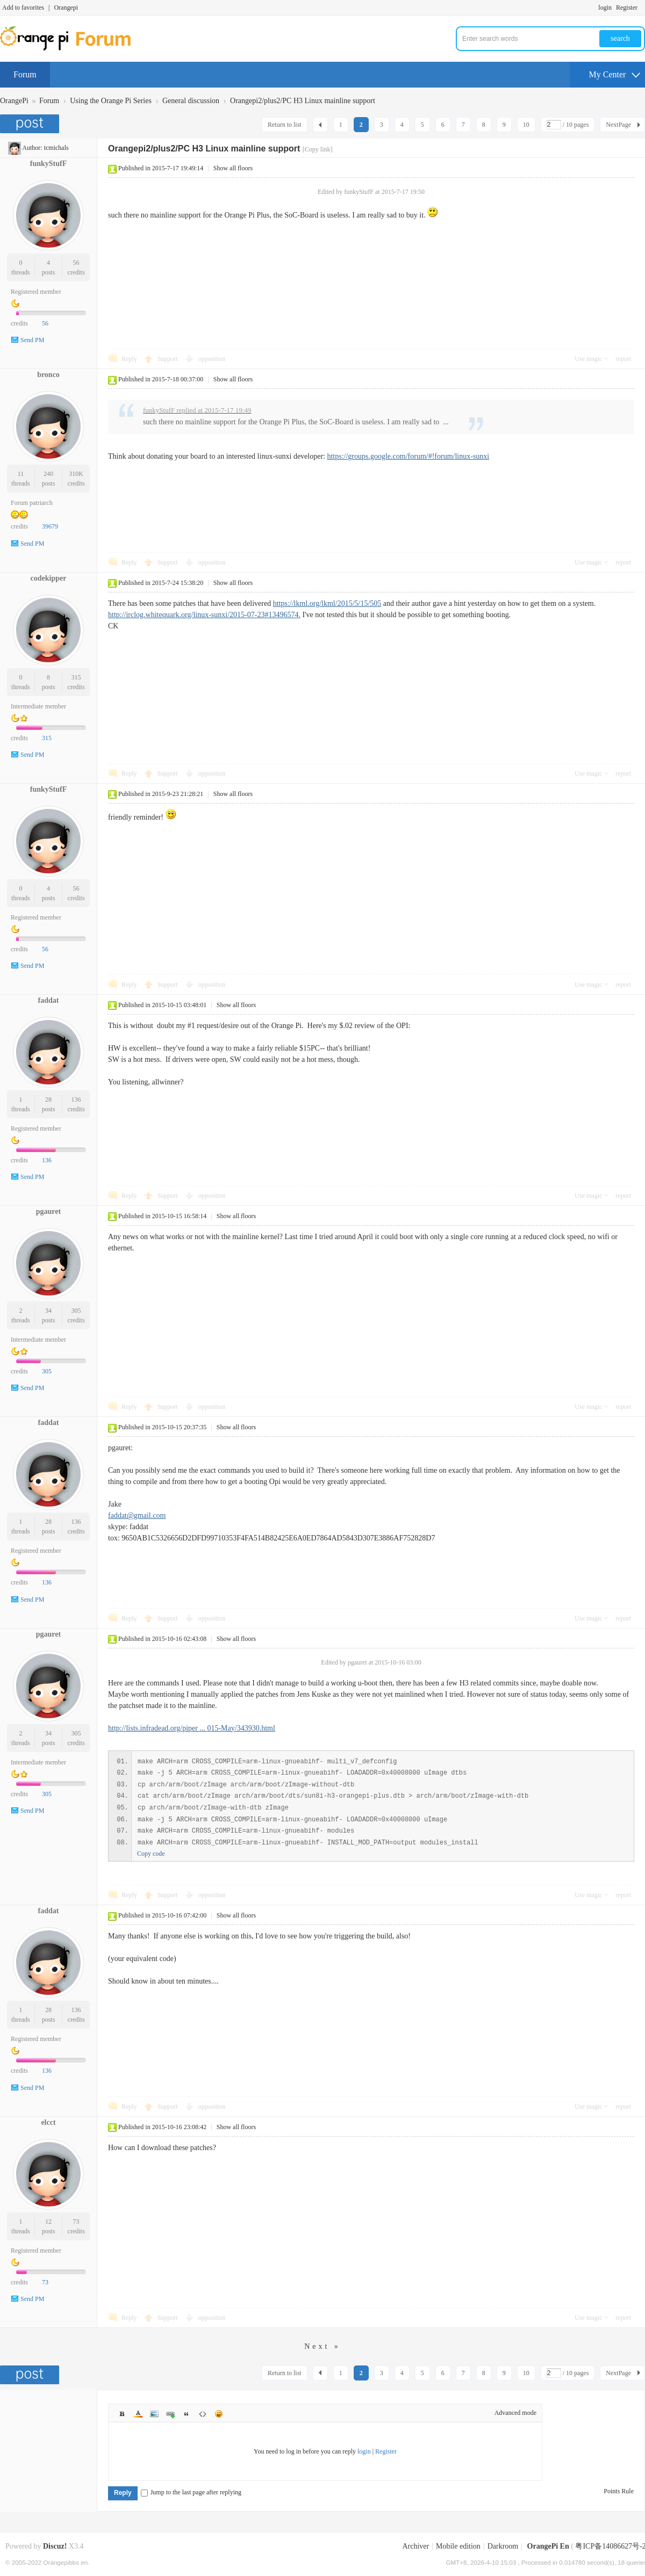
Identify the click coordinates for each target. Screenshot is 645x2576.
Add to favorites (23, 7)
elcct (48, 2122)
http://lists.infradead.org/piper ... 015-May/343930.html (191, 1728)
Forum (25, 74)
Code (202, 2413)
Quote (186, 2413)
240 (48, 473)
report (623, 359)
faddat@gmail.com (137, 1515)
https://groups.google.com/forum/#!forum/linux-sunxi (408, 456)
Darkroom (503, 2546)
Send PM (32, 340)
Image (154, 2413)
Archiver (415, 2546)
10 (526, 124)
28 (48, 1099)
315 (76, 677)
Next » (322, 2346)
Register (626, 7)
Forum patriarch (32, 502)
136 (76, 1099)
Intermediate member (38, 706)
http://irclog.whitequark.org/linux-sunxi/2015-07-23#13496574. (204, 615)
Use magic (588, 359)
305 (76, 1310)
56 (76, 262)
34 (48, 1310)
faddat (48, 1000)
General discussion (190, 101)
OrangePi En (548, 2546)
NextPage (618, 124)
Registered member (36, 291)
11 (21, 473)
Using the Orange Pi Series (111, 101)
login (605, 7)
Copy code (151, 1853)
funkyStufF (48, 164)
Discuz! (55, 2546)
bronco (48, 375)
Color (138, 2413)
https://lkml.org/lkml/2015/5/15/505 (327, 603)
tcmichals (56, 147)
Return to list (285, 124)
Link (170, 2413)
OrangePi (14, 101)
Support (168, 359)
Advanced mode (515, 2412)
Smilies (218, 2413)
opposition (212, 359)
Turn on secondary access (642, 7)
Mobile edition (458, 2546)
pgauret (48, 1211)
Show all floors (233, 168)
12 (48, 2221)
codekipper (49, 578)
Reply (129, 359)
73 (76, 2221)
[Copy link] (318, 149)
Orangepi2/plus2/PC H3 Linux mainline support (302, 101)
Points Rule (619, 2491)
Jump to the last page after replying (191, 2492)
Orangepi (66, 7)
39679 (50, 526)
